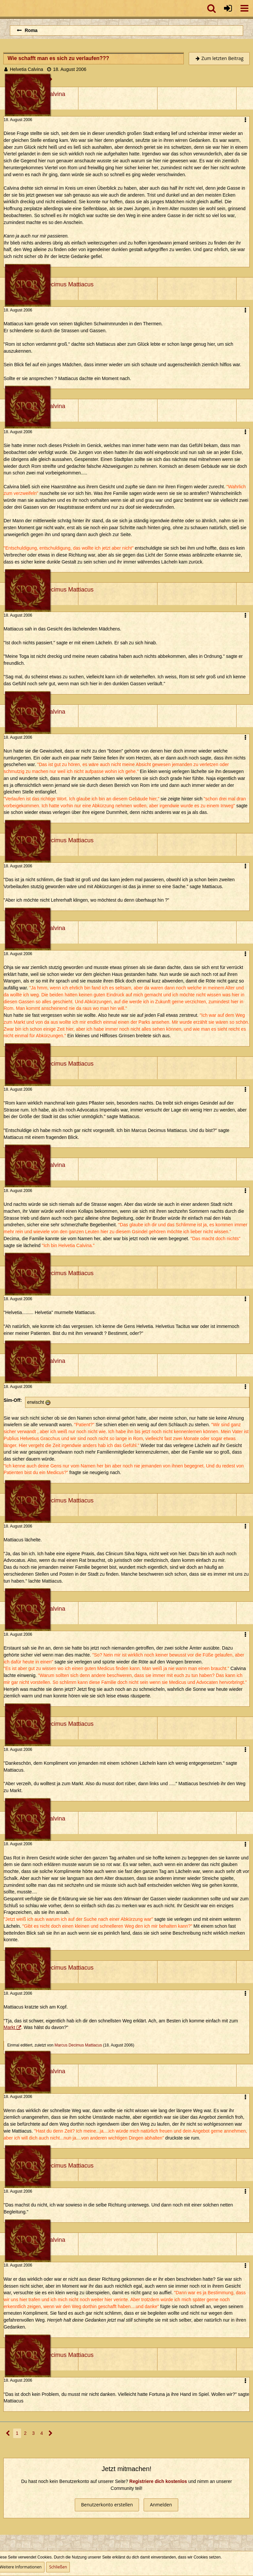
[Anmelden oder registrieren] (228, 8)
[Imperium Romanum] (3, 8)
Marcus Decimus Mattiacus (78, 2045)
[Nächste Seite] (50, 2433)
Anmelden (161, 2504)
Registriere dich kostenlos (158, 2481)
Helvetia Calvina (26, 69)
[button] (244, 8)
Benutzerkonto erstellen (107, 2504)
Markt (9, 2027)
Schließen (58, 2567)
